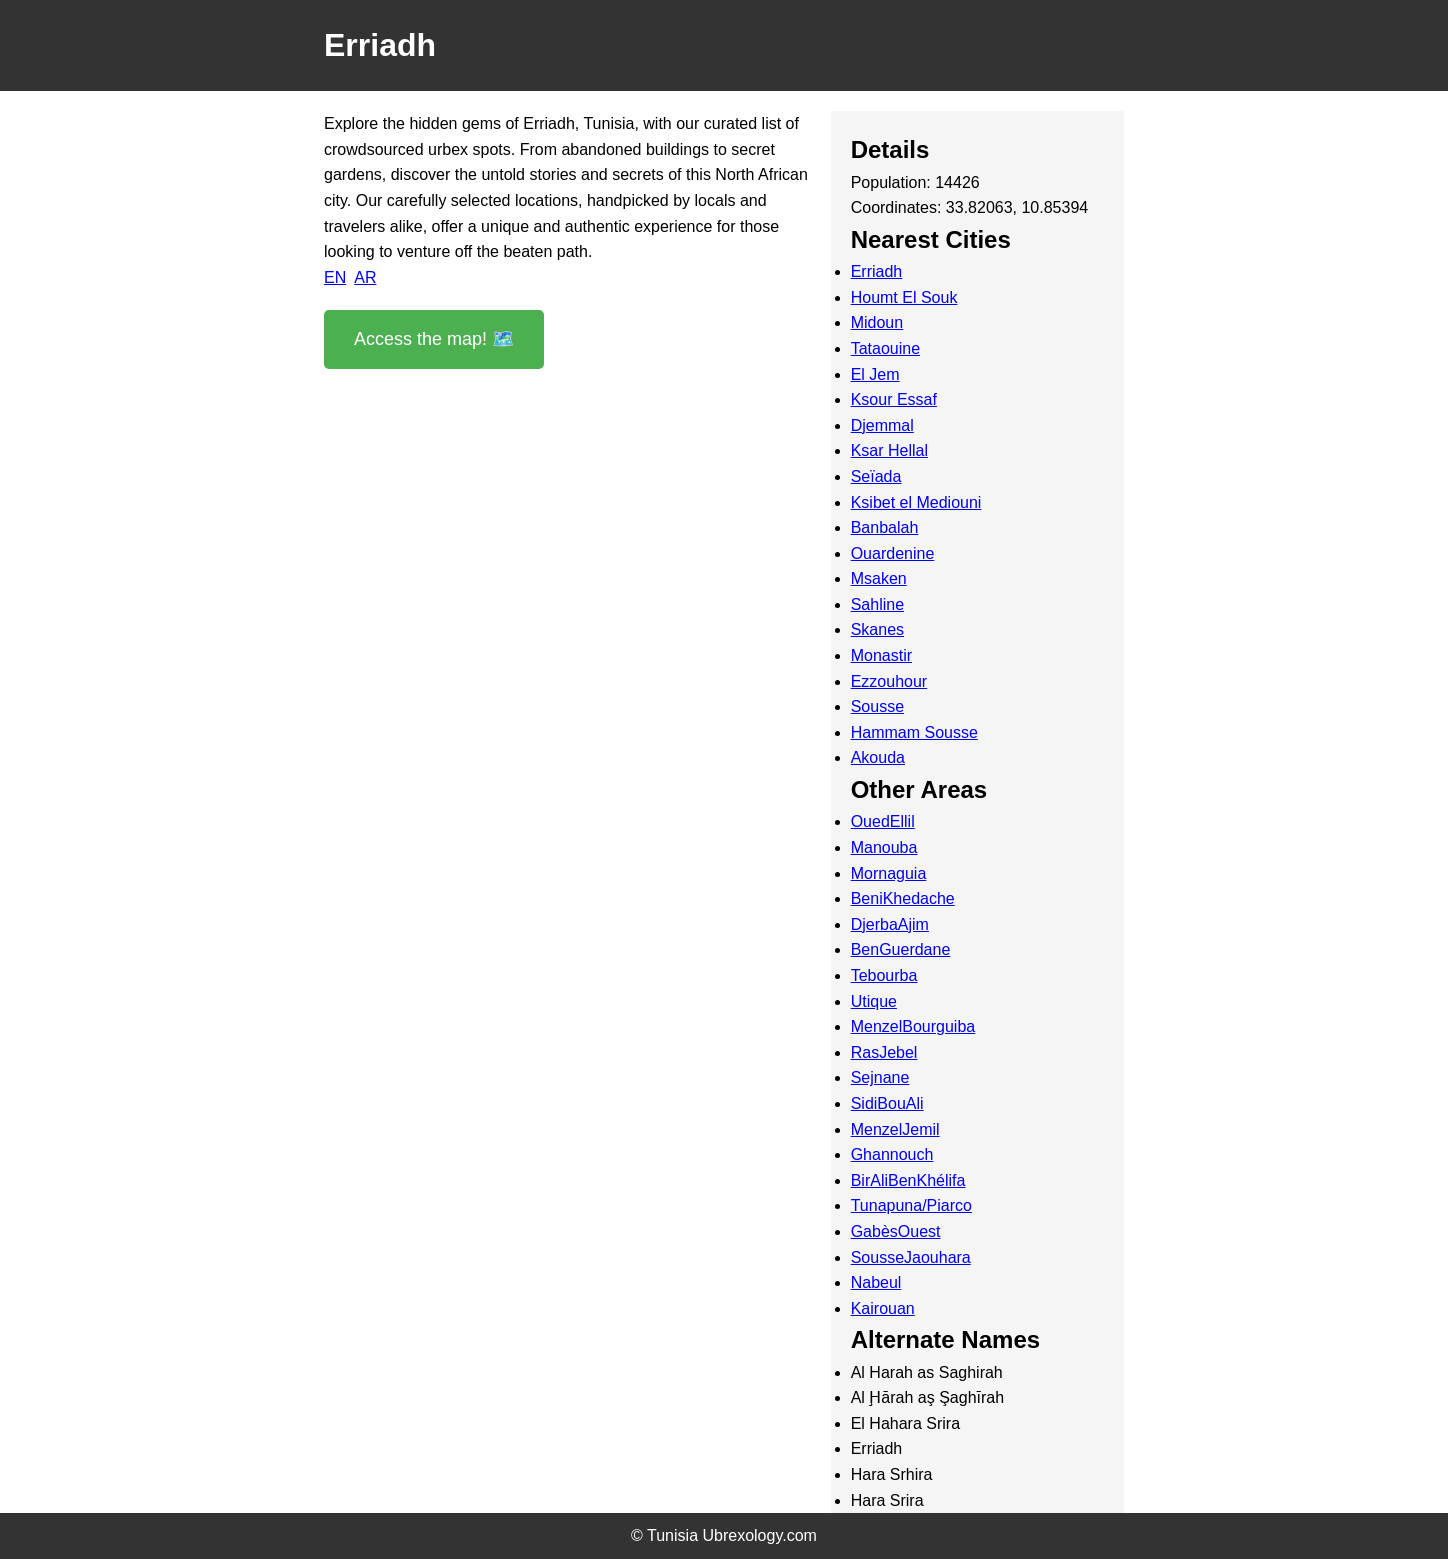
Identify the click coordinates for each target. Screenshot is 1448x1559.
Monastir (881, 655)
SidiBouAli (887, 1103)
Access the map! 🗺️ (434, 339)
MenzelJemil (895, 1129)
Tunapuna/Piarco (911, 1205)
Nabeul (876, 1282)
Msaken (879, 578)
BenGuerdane (901, 949)
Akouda (878, 757)
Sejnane (880, 1077)
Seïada (876, 476)
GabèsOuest (896, 1231)
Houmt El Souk (904, 297)
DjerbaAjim (890, 924)
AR (365, 277)
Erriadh (877, 271)
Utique (874, 1001)
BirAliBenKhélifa (908, 1180)
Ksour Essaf (894, 399)
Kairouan (883, 1308)
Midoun (877, 322)
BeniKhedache (903, 898)
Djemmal (882, 425)
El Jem (875, 374)
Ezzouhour (889, 681)
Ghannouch (892, 1154)
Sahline (877, 604)
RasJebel (884, 1052)
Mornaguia (889, 873)
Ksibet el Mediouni (916, 502)
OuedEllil (883, 821)
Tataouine (885, 348)
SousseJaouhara (911, 1257)
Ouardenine (893, 553)
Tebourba (884, 975)
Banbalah (885, 527)
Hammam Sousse (914, 732)
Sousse (877, 706)
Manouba (884, 847)
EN (335, 277)
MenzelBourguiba (913, 1026)
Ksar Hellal (889, 450)
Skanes (877, 629)
